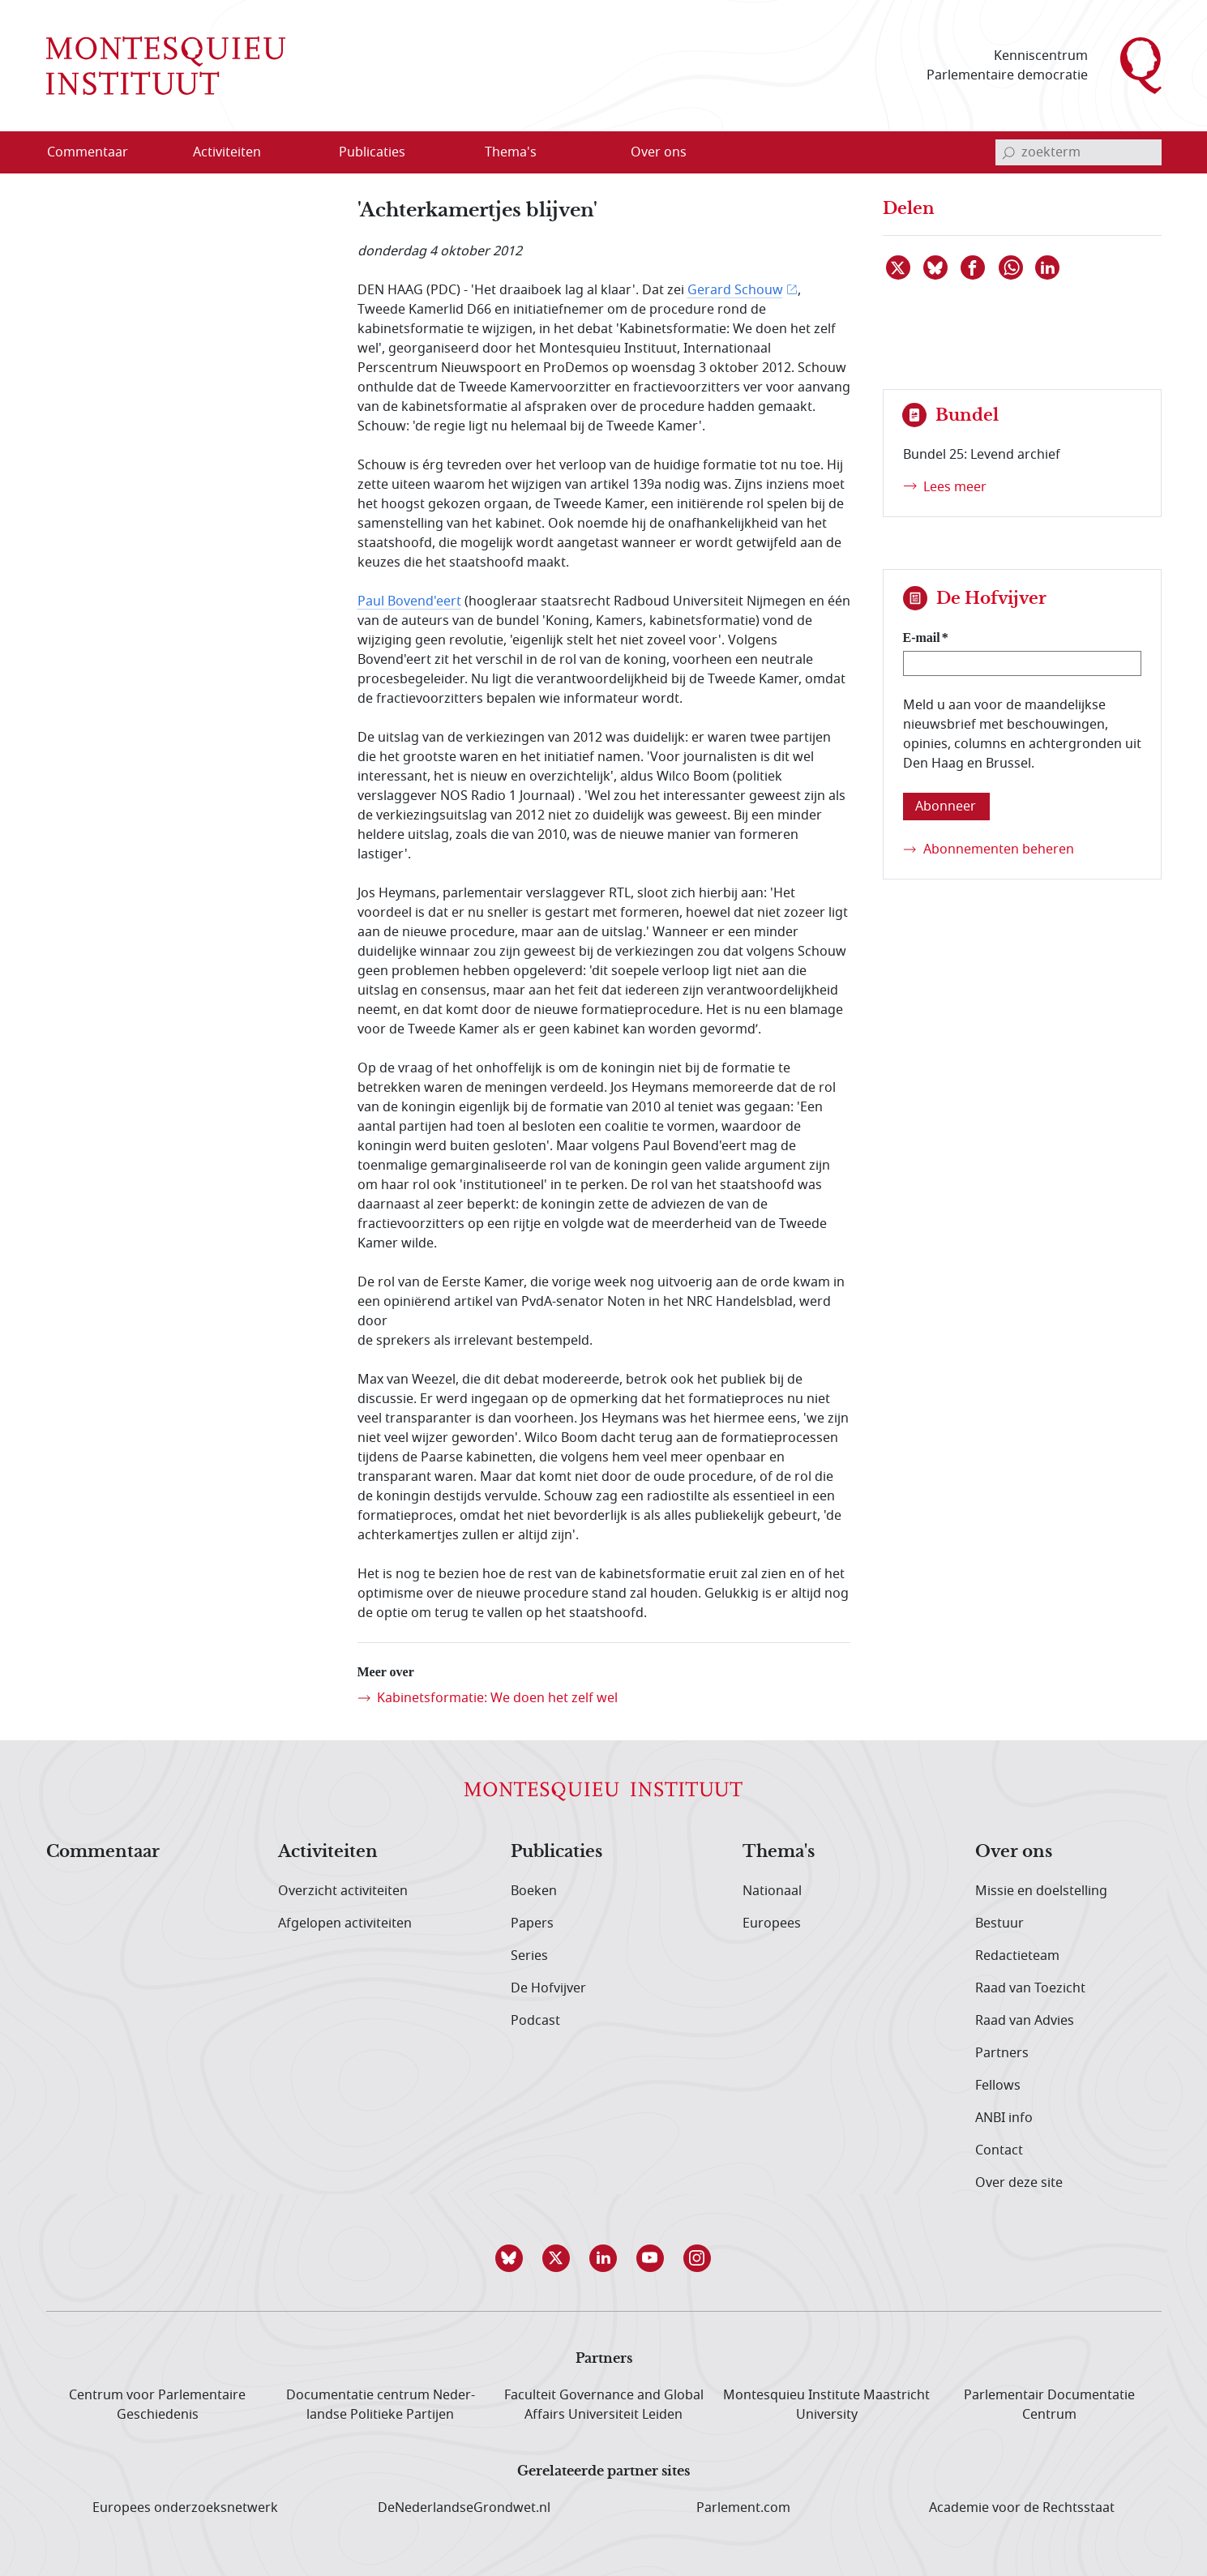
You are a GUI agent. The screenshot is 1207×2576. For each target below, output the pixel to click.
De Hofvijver (548, 1988)
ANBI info (1004, 2118)
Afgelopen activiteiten (345, 1923)
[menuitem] (97, 152)
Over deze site (1019, 2183)
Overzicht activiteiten (343, 1891)
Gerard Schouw (735, 290)
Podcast (535, 2020)
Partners (1002, 2053)
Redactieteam (1017, 1956)
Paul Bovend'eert (409, 601)
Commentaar (103, 1852)
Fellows (998, 2085)
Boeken (534, 1891)
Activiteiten (328, 1852)
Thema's (779, 1852)
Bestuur (999, 1923)
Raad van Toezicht (1030, 1988)
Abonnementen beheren (998, 849)
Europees (772, 1923)
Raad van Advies (1024, 2020)
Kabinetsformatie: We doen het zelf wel (497, 1698)
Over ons (1013, 1852)
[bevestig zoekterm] (1008, 152)
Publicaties (556, 1852)
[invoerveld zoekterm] (1078, 152)
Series (529, 1956)
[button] (509, 2258)
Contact (999, 2150)
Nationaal (772, 1891)
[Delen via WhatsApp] (1011, 267)
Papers (532, 1923)
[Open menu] (305, 153)
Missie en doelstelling (1041, 1891)
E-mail (921, 637)
